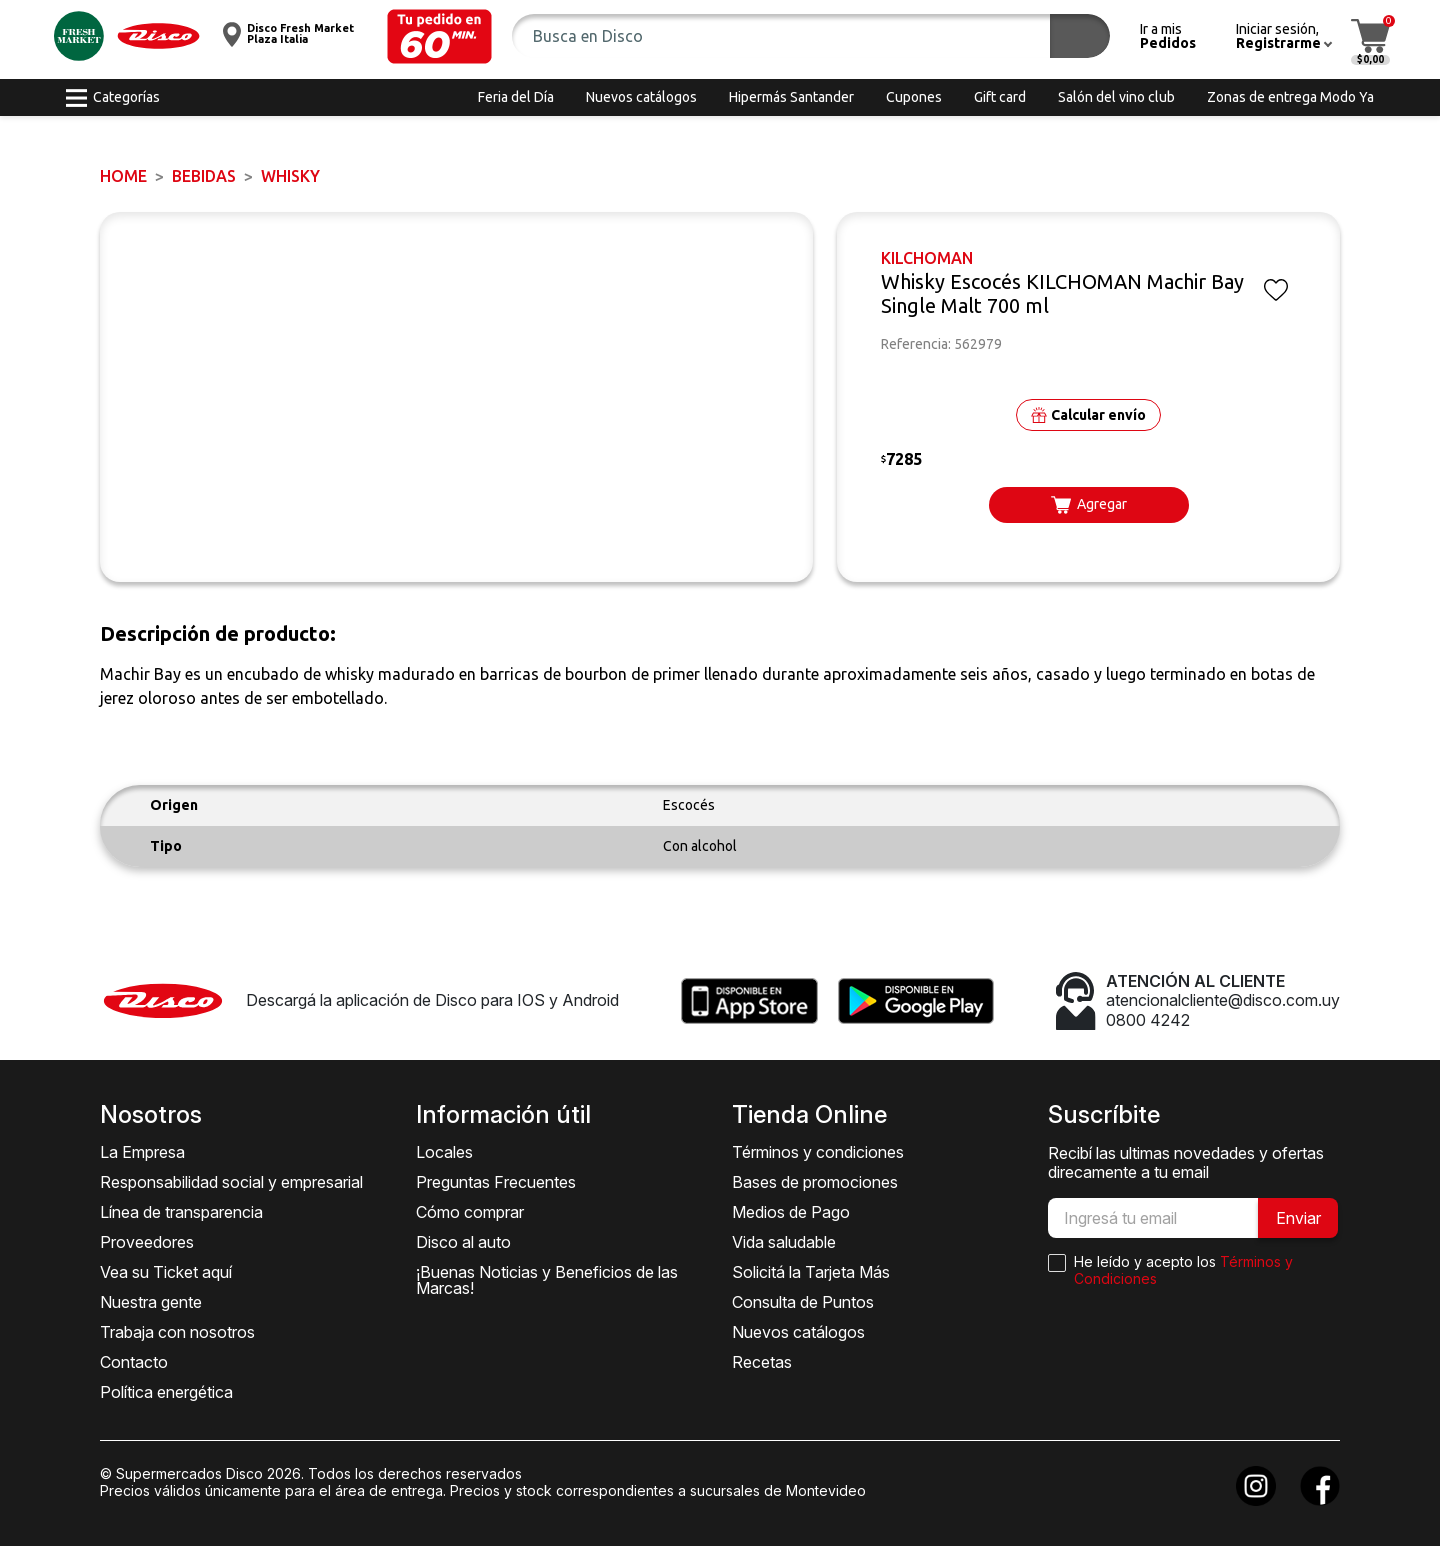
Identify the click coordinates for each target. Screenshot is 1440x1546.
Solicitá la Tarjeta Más (811, 1272)
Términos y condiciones (818, 1152)
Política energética (166, 1392)
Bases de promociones (815, 1182)
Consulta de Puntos (803, 1302)
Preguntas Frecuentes (496, 1182)
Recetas (762, 1362)
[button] (439, 36)
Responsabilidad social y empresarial (231, 1182)
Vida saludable (784, 1242)
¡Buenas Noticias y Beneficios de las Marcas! (547, 1280)
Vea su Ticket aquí (166, 1272)
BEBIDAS (204, 176)
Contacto (134, 1362)
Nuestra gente (151, 1302)
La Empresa (142, 1152)
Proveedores (147, 1242)
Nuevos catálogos (798, 1332)
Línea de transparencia (181, 1212)
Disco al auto (463, 1242)
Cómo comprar (470, 1212)
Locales (444, 1152)
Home (123, 176)
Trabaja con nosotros (177, 1332)
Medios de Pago (791, 1212)
